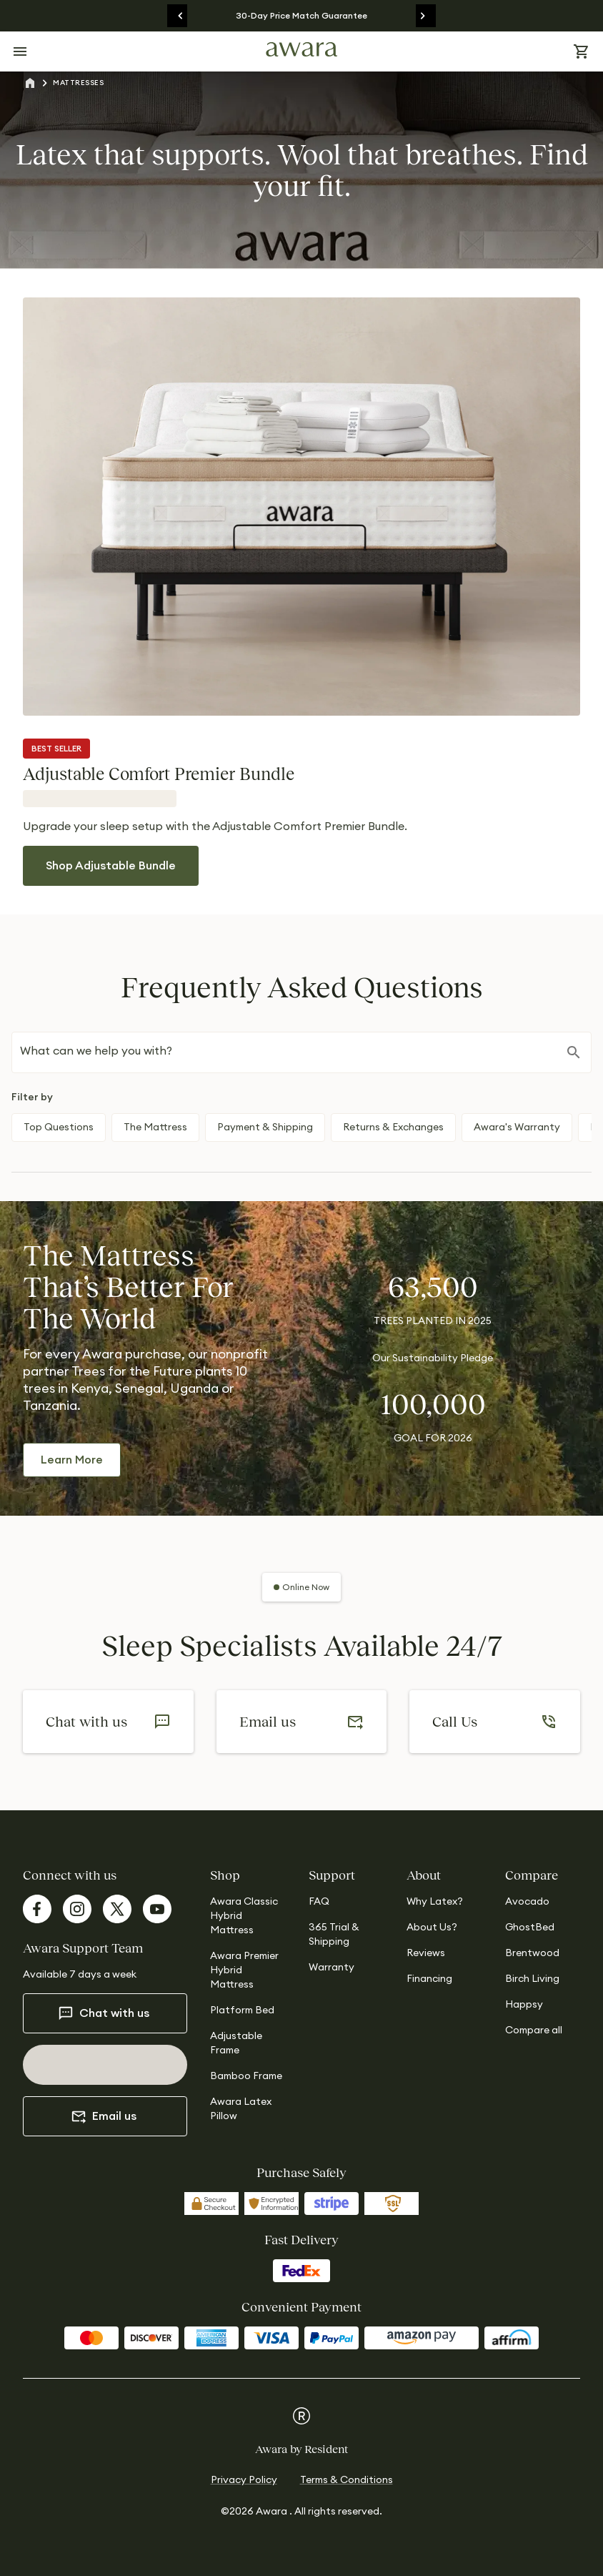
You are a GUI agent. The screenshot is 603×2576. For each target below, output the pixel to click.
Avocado (527, 1902)
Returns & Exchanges (393, 1127)
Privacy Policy (244, 2480)
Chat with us (103, 2013)
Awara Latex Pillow (240, 2109)
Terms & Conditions (346, 2480)
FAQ (319, 1902)
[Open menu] (20, 51)
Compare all (533, 2030)
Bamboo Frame (246, 2076)
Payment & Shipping (265, 1127)
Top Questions (59, 1127)
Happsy (524, 2005)
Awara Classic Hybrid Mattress (244, 1916)
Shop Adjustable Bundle (111, 866)
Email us (103, 2116)
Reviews (426, 1953)
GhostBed (529, 1928)
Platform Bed (242, 2010)
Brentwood (532, 1953)
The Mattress (155, 1127)
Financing (429, 1979)
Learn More (72, 1460)
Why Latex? (435, 1902)
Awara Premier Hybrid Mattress (244, 1970)
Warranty (331, 1968)
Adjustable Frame (236, 2043)
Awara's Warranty (517, 1127)
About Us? (432, 1928)
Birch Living (532, 1979)
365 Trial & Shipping (334, 1935)
